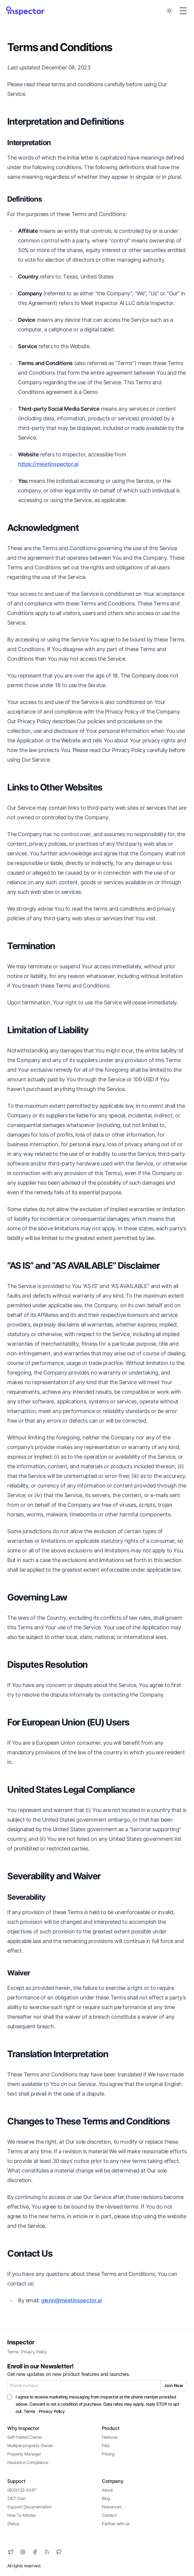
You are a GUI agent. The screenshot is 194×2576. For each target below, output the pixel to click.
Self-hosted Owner (24, 2437)
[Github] (59, 2552)
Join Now (173, 2385)
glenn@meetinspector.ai (71, 2300)
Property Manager (24, 2453)
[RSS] (47, 2552)
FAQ (106, 2445)
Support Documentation (29, 2506)
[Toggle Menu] (183, 11)
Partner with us (115, 2523)
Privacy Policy (34, 2351)
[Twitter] (11, 2552)
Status (13, 2523)
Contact (109, 2515)
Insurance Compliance (27, 2462)
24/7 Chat (16, 2498)
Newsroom (112, 2506)
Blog (106, 2498)
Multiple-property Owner (30, 2445)
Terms (13, 2351)
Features (110, 2437)
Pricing (108, 2453)
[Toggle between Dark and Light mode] (169, 10)
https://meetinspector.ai (48, 464)
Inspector (20, 2342)
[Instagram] (23, 2552)
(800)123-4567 (21, 2489)
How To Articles (21, 2515)
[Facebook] (35, 2552)
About (107, 2489)
